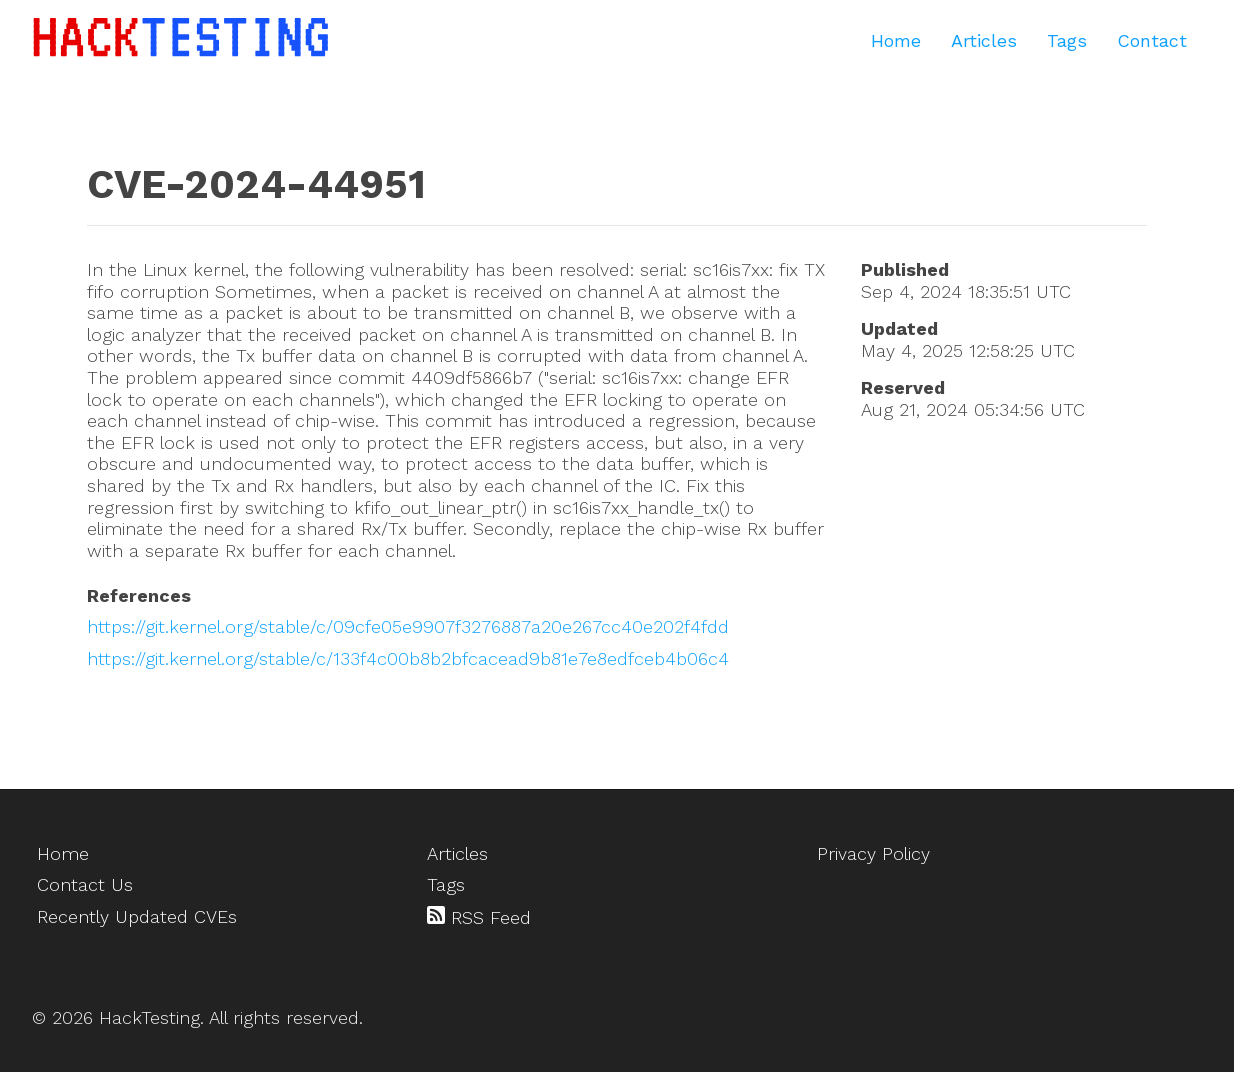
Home (896, 40)
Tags (1067, 40)
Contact (1152, 40)
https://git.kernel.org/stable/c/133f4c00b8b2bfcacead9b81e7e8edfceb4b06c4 (408, 658)
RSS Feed (479, 917)
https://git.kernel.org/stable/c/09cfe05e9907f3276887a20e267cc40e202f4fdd (408, 626)
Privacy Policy (873, 853)
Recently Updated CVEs (137, 916)
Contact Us (85, 884)
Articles (984, 40)
